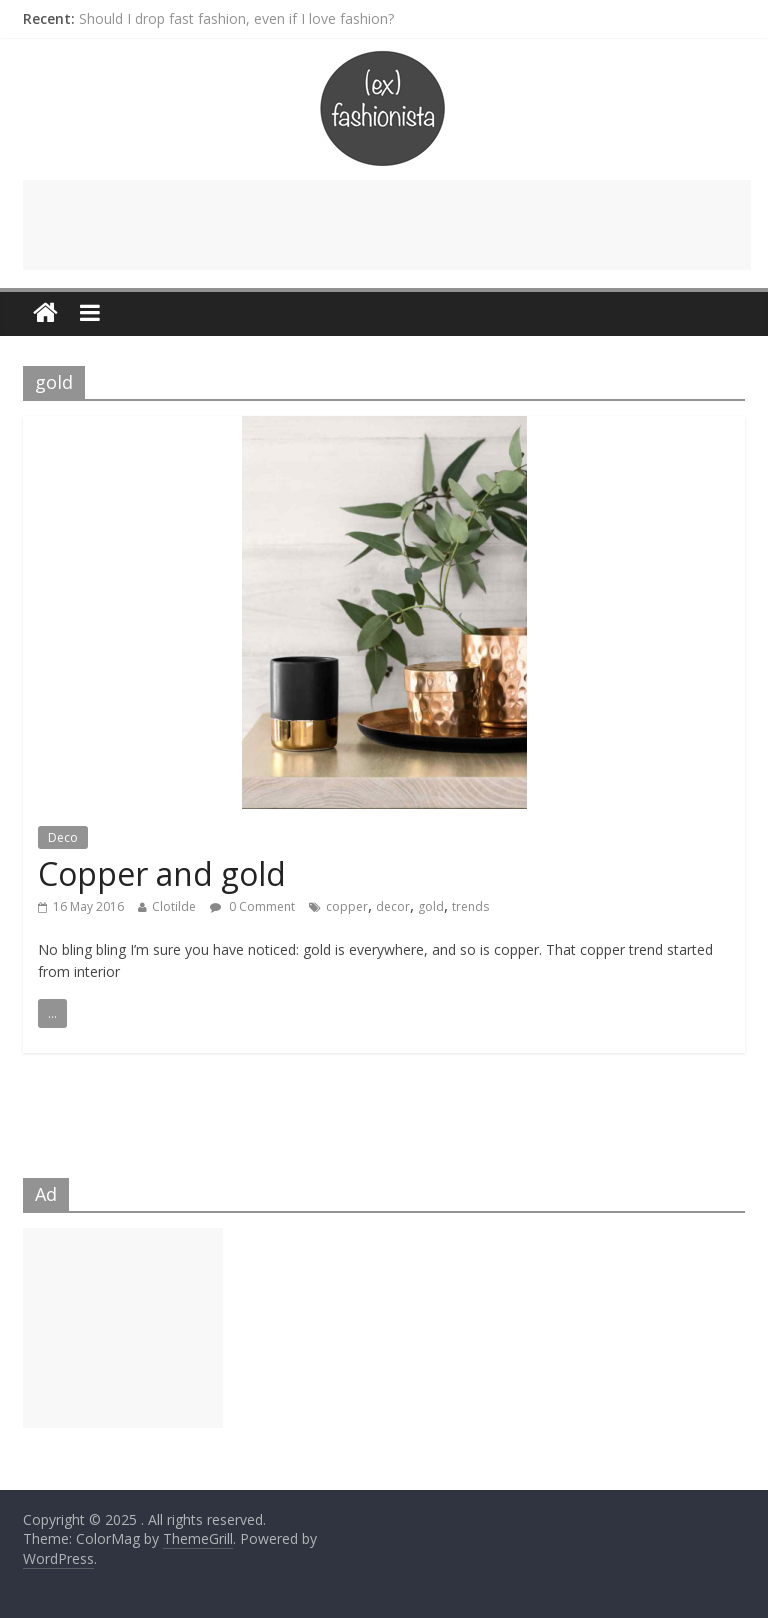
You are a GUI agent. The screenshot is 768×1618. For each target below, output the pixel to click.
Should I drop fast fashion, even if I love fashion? (236, 18)
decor (393, 906)
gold (431, 906)
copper (347, 906)
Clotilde (174, 906)
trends (470, 906)
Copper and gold (162, 873)
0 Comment (252, 906)
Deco (63, 837)
